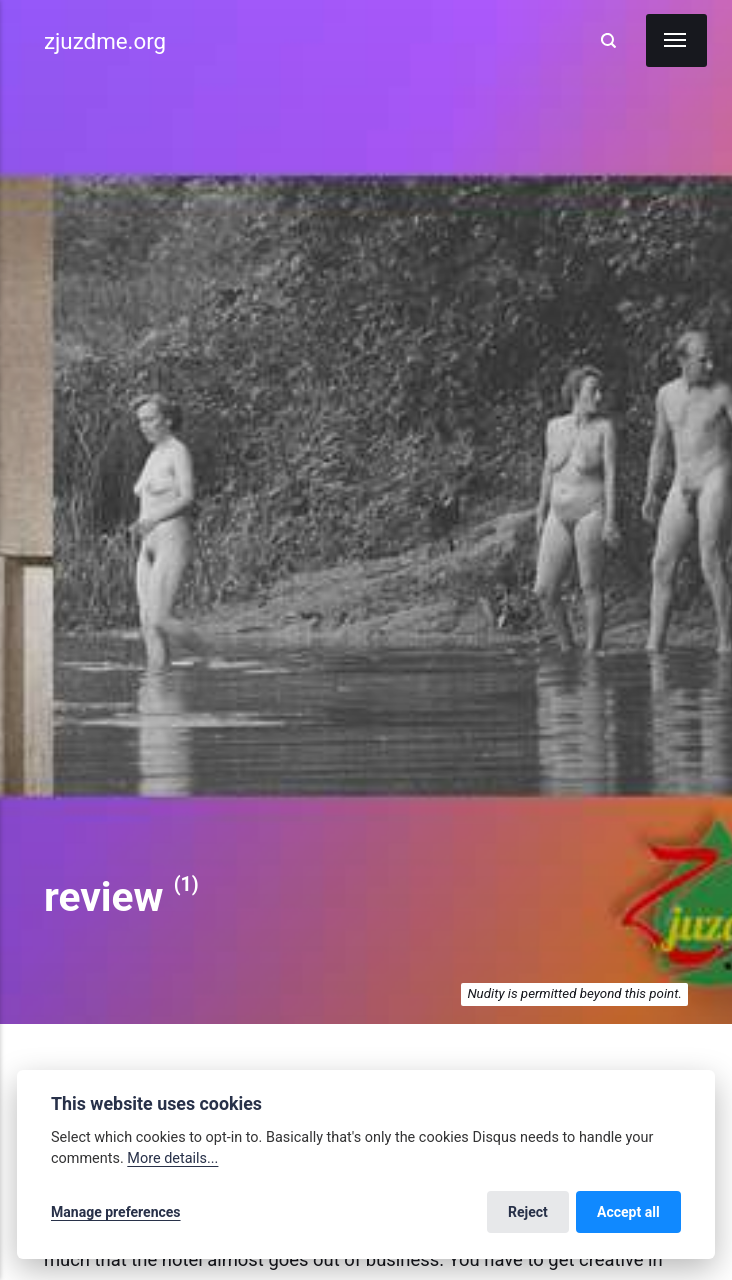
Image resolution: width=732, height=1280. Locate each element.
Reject (528, 1212)
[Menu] (676, 40)
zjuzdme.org (105, 41)
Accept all (628, 1212)
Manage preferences (116, 1212)
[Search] (609, 41)
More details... (172, 1158)
